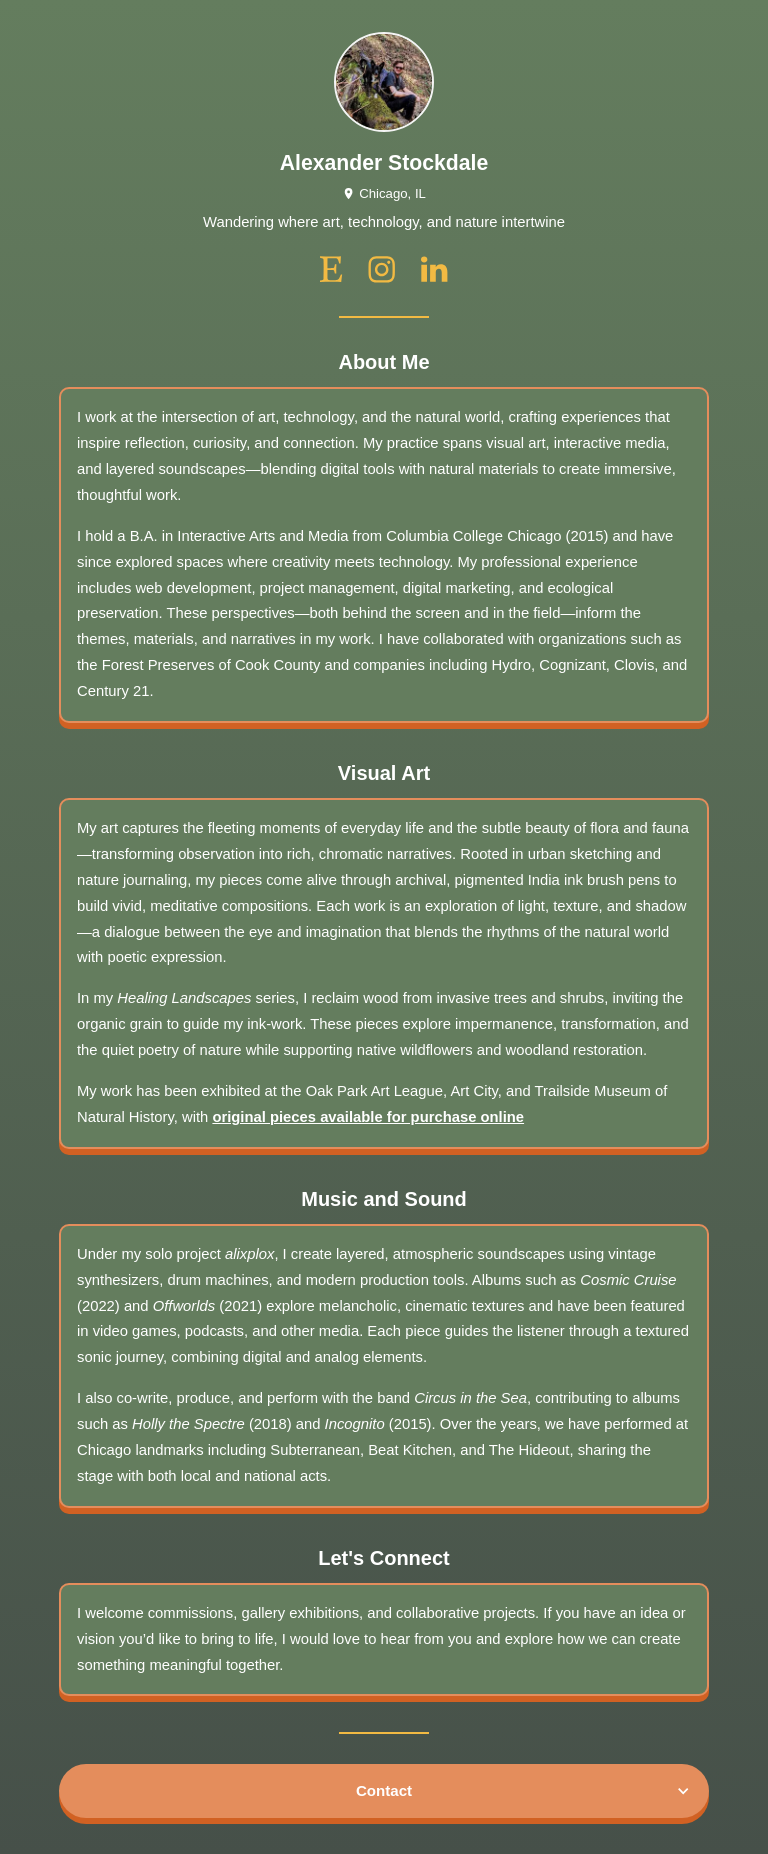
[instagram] (381, 269)
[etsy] (332, 269)
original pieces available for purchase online (368, 1117)
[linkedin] (434, 269)
